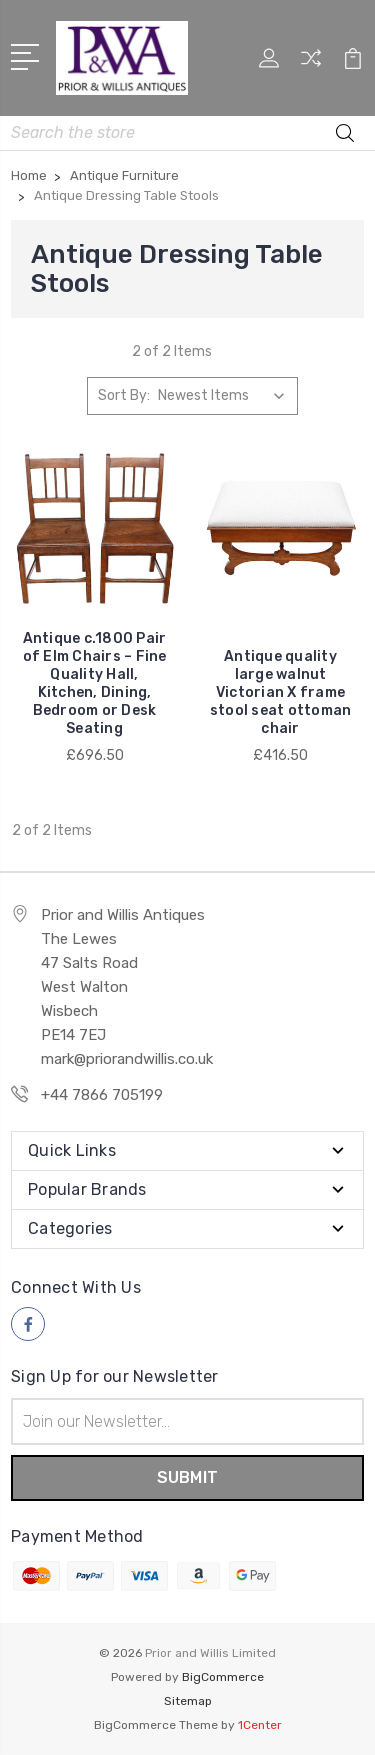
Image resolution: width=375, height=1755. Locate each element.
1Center (260, 1725)
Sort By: (124, 395)
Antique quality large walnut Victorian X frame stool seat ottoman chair (281, 692)
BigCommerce (223, 1677)
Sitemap (188, 1701)
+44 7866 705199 (102, 1095)
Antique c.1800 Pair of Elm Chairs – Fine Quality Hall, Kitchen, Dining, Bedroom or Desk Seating (95, 683)
